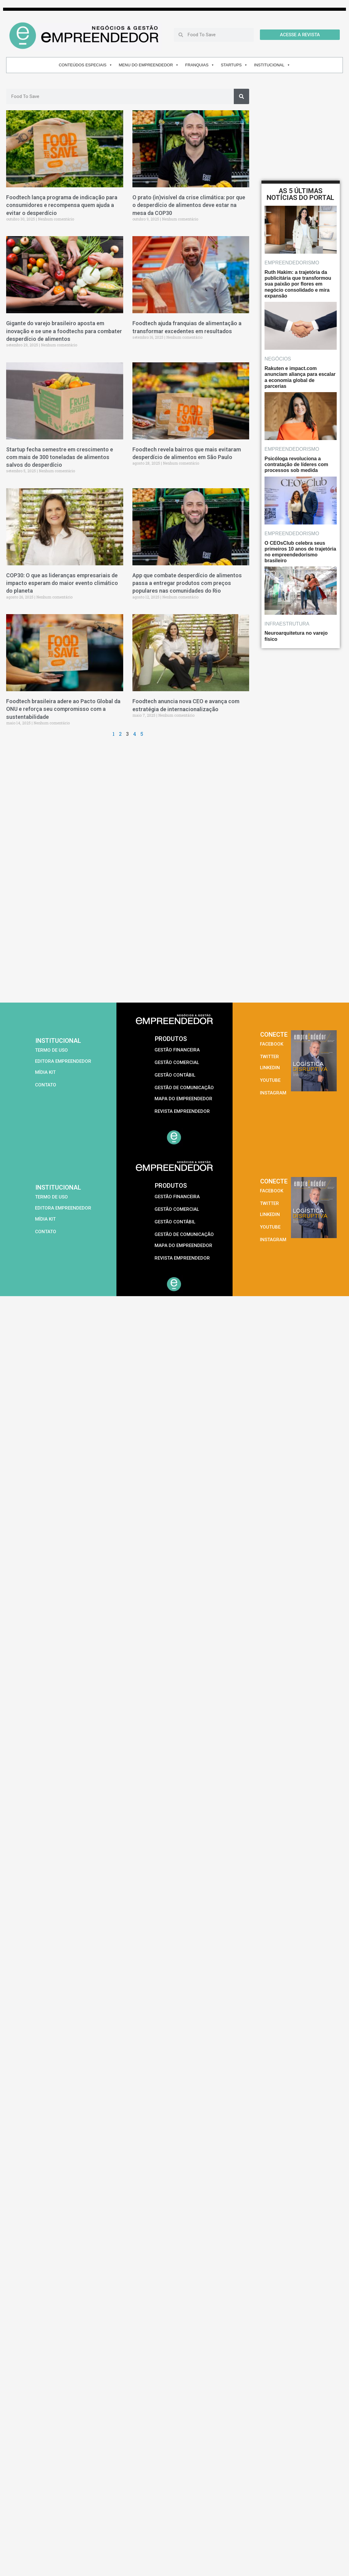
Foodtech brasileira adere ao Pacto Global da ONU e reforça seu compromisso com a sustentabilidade (63, 709)
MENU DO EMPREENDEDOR (149, 65)
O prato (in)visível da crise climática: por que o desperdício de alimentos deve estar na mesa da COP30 (188, 205)
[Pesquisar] (241, 96)
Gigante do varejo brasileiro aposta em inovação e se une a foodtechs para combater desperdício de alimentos (64, 331)
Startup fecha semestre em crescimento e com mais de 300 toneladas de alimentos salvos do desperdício (59, 457)
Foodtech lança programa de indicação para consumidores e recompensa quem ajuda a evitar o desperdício (61, 205)
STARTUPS (234, 65)
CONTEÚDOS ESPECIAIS (85, 65)
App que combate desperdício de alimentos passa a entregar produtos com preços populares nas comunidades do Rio (187, 583)
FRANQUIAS (199, 65)
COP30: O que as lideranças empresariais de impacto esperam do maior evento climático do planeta (62, 583)
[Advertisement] (72, 917)
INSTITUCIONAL (272, 65)
